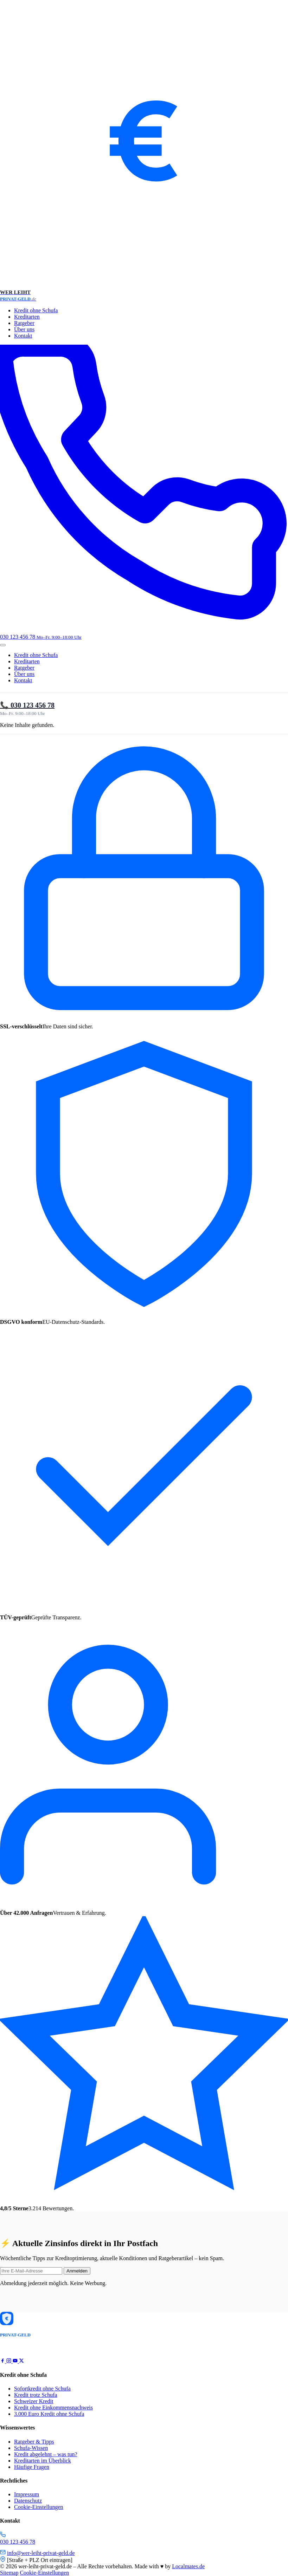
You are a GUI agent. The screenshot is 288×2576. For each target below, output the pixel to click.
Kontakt (23, 336)
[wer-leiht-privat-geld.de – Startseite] (144, 150)
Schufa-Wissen (31, 2448)
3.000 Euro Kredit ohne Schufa (49, 2414)
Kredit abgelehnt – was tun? (45, 2454)
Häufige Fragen (31, 2467)
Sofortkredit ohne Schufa (42, 2389)
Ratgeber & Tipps (34, 2442)
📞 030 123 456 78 (27, 705)
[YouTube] (16, 2361)
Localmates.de (188, 2566)
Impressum (26, 2494)
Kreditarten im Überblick (42, 2461)
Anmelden (77, 2270)
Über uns (24, 329)
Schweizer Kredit (33, 2401)
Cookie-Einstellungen (38, 2507)
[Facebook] (3, 2361)
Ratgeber (24, 323)
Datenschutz (28, 2501)
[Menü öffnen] (3, 645)
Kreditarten (27, 317)
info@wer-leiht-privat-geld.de (41, 2553)
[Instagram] (9, 2361)
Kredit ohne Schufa (36, 310)
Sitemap (9, 2573)
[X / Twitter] (21, 2361)
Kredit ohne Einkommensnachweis (53, 2408)
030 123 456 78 (17, 2542)
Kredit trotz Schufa (35, 2395)
